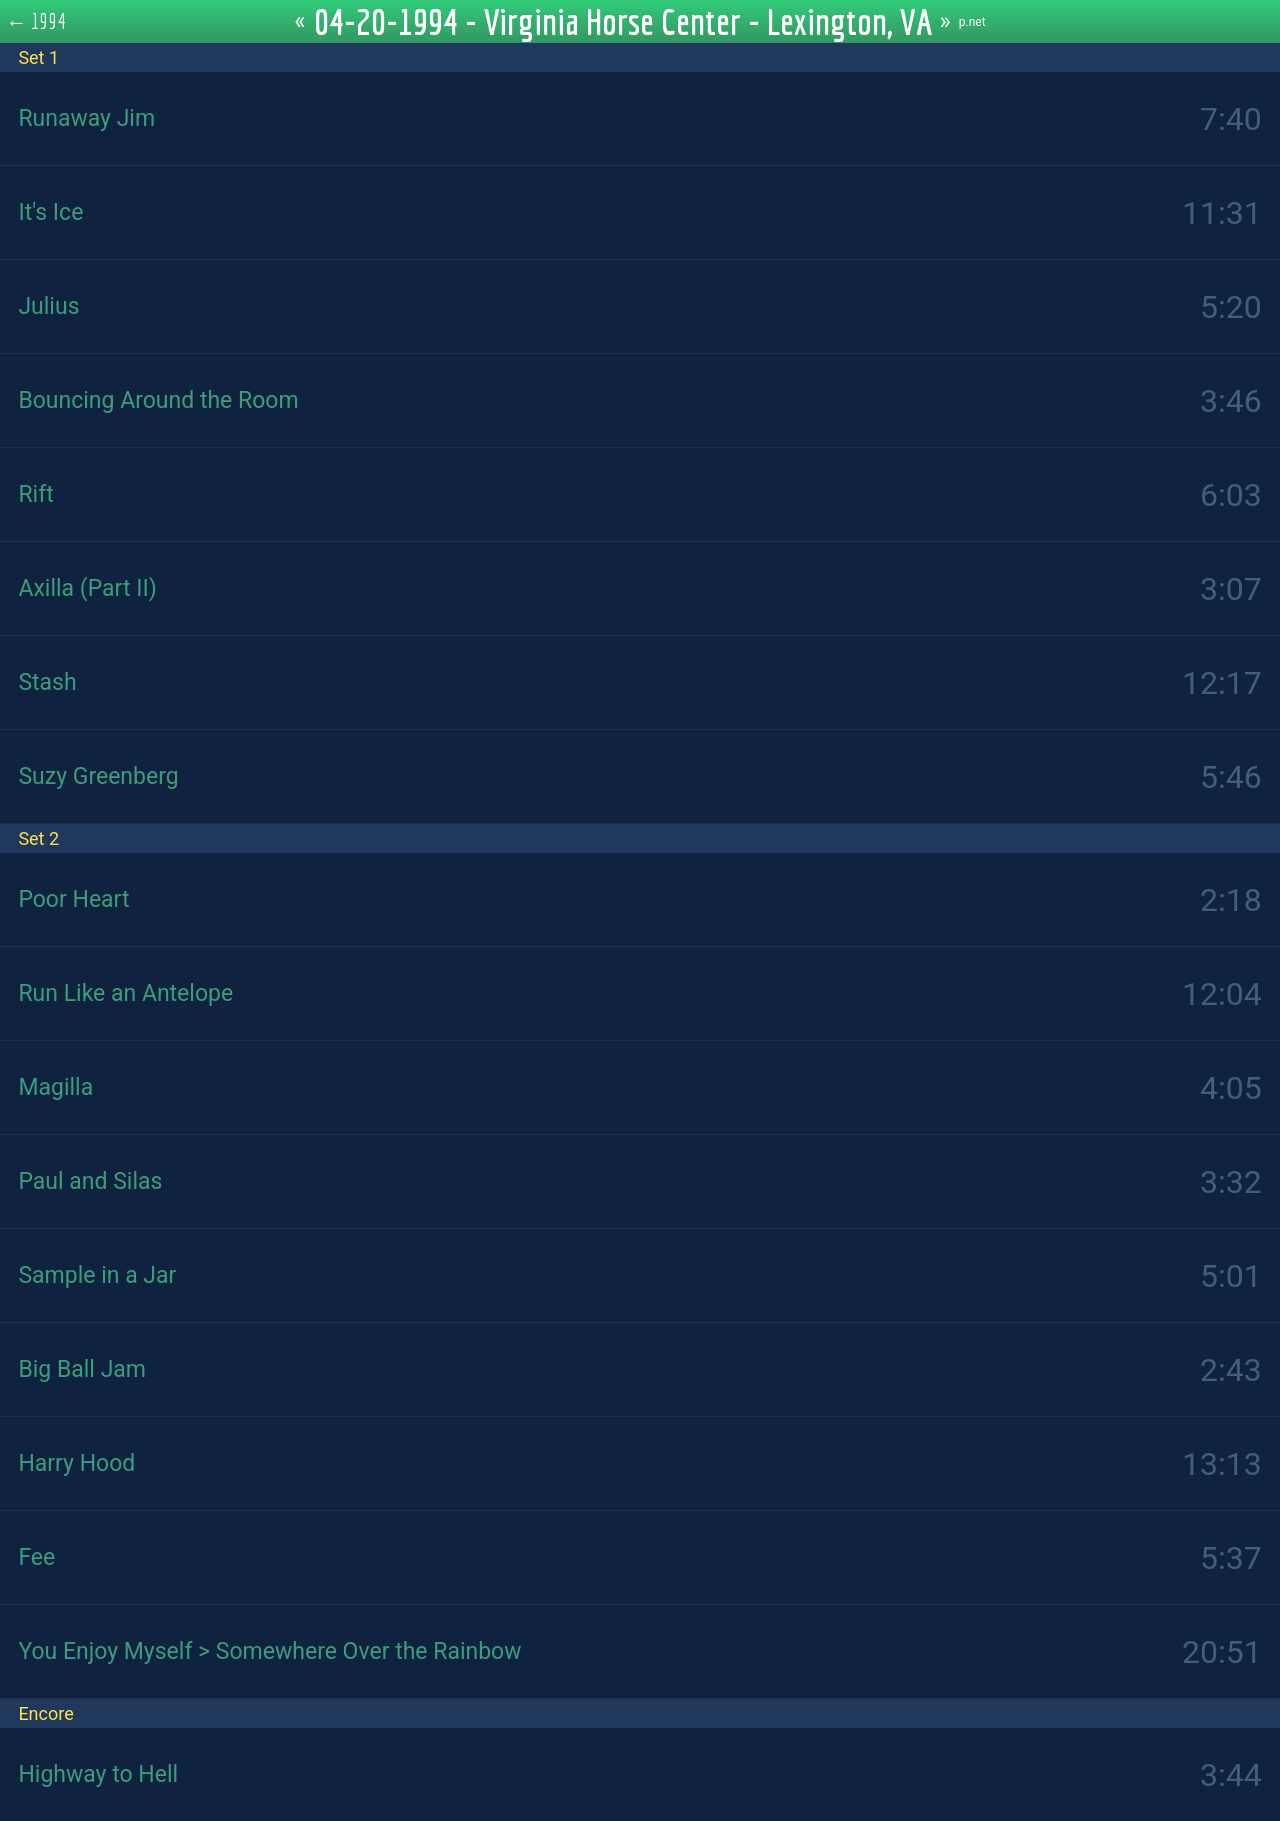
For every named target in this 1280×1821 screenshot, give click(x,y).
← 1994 (36, 21)
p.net (972, 22)
